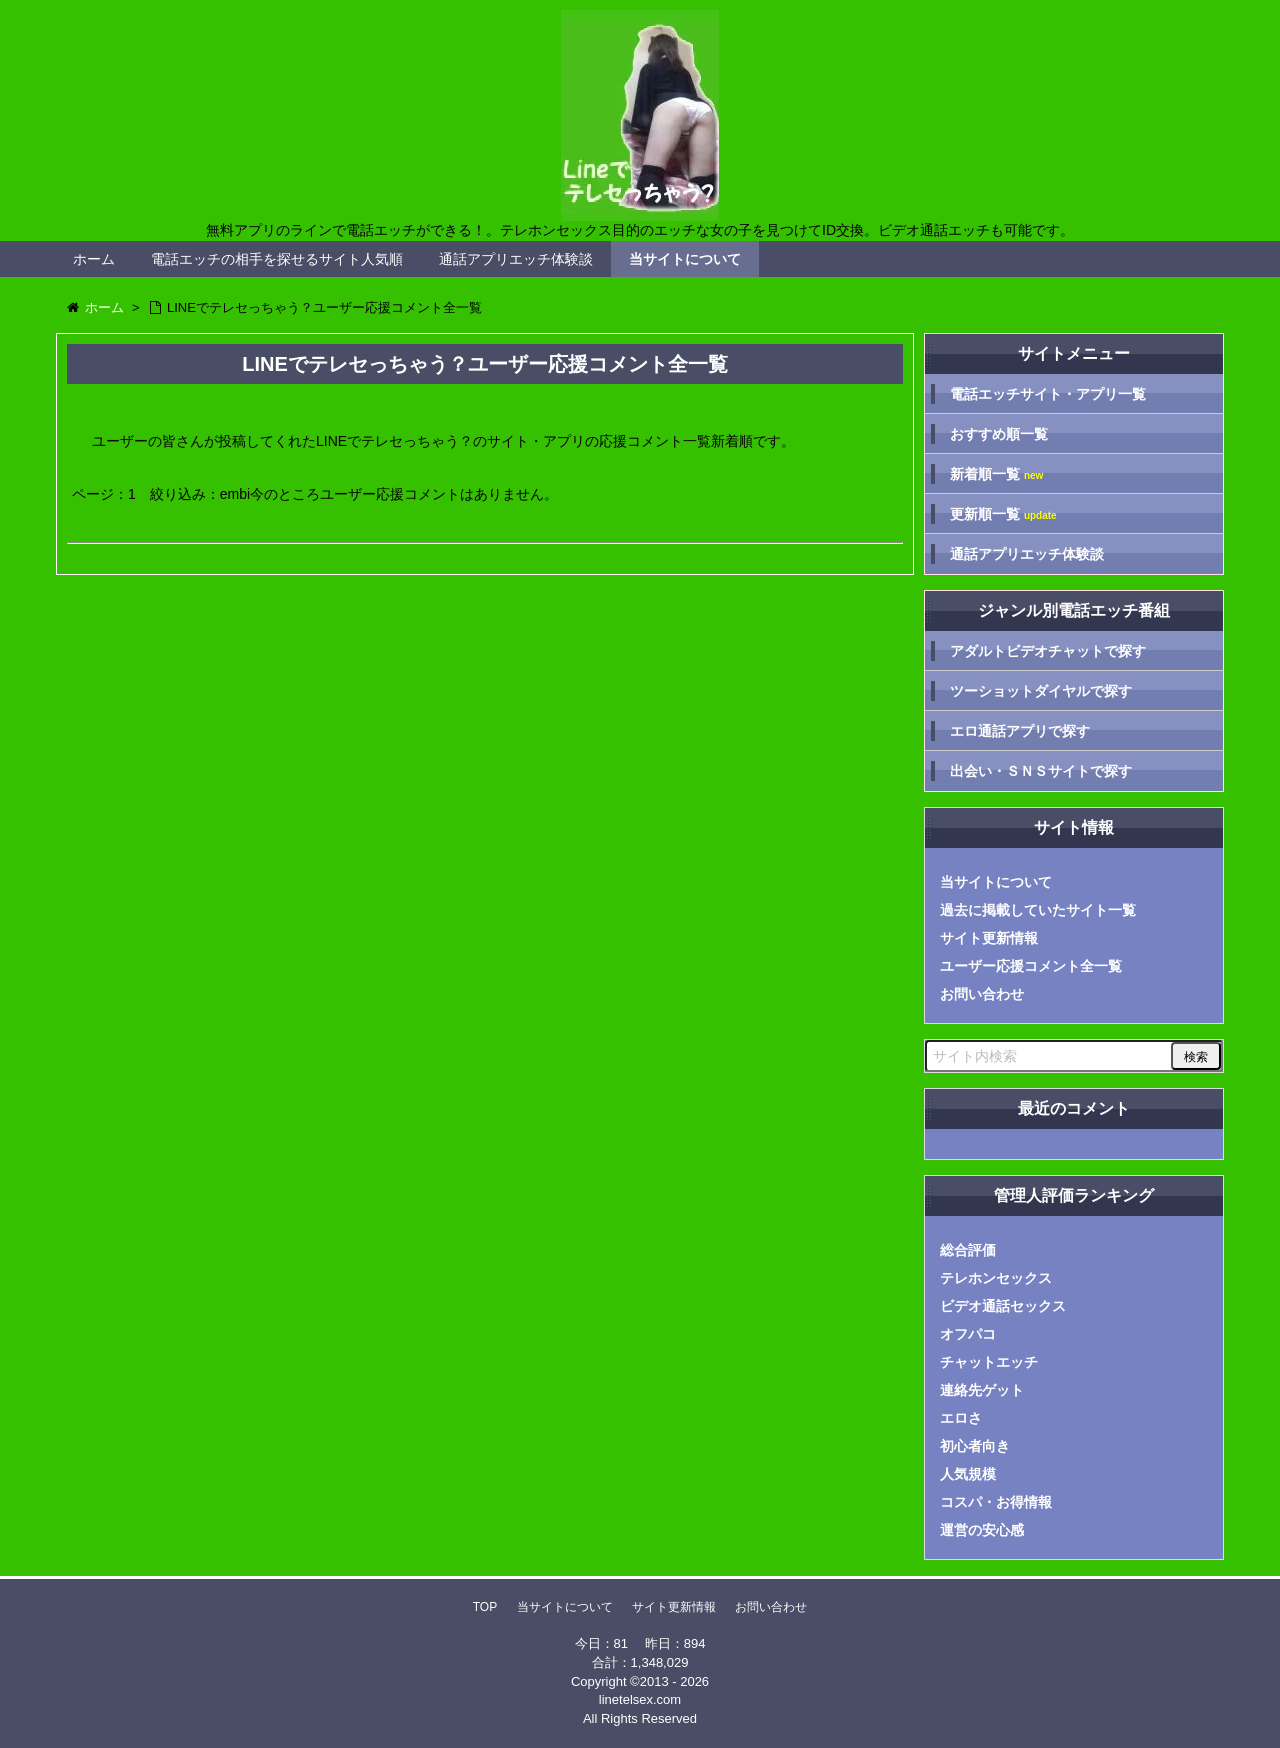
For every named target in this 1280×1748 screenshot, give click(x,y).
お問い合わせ (982, 994)
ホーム (94, 259)
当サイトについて (685, 259)
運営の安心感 (982, 1530)
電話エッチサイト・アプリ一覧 (1048, 394)
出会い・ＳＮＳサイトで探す (1041, 771)
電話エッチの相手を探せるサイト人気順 (277, 259)
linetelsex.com (640, 1699)
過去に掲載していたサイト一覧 (1038, 910)
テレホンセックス (996, 1278)
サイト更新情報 (989, 938)
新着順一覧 (996, 474)
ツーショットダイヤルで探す (1041, 691)
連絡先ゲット (982, 1390)
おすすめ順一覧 (999, 434)
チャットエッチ (989, 1362)
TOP (485, 1607)
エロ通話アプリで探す (1020, 731)
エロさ (961, 1418)
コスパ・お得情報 (996, 1502)
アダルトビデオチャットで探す (1048, 651)
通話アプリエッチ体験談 (516, 259)
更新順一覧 (1003, 514)
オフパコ (968, 1334)
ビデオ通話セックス (1003, 1306)
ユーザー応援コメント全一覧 (1031, 966)
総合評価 (968, 1250)
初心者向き (975, 1446)
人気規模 (968, 1474)
